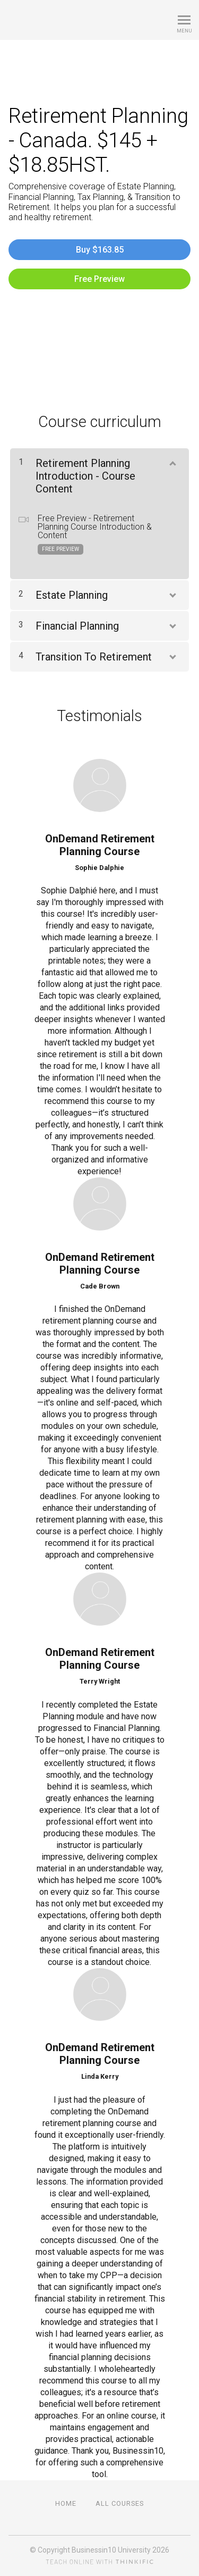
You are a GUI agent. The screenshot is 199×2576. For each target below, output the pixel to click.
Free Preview (99, 279)
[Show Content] (172, 461)
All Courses (120, 2503)
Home (65, 2503)
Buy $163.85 (100, 250)
